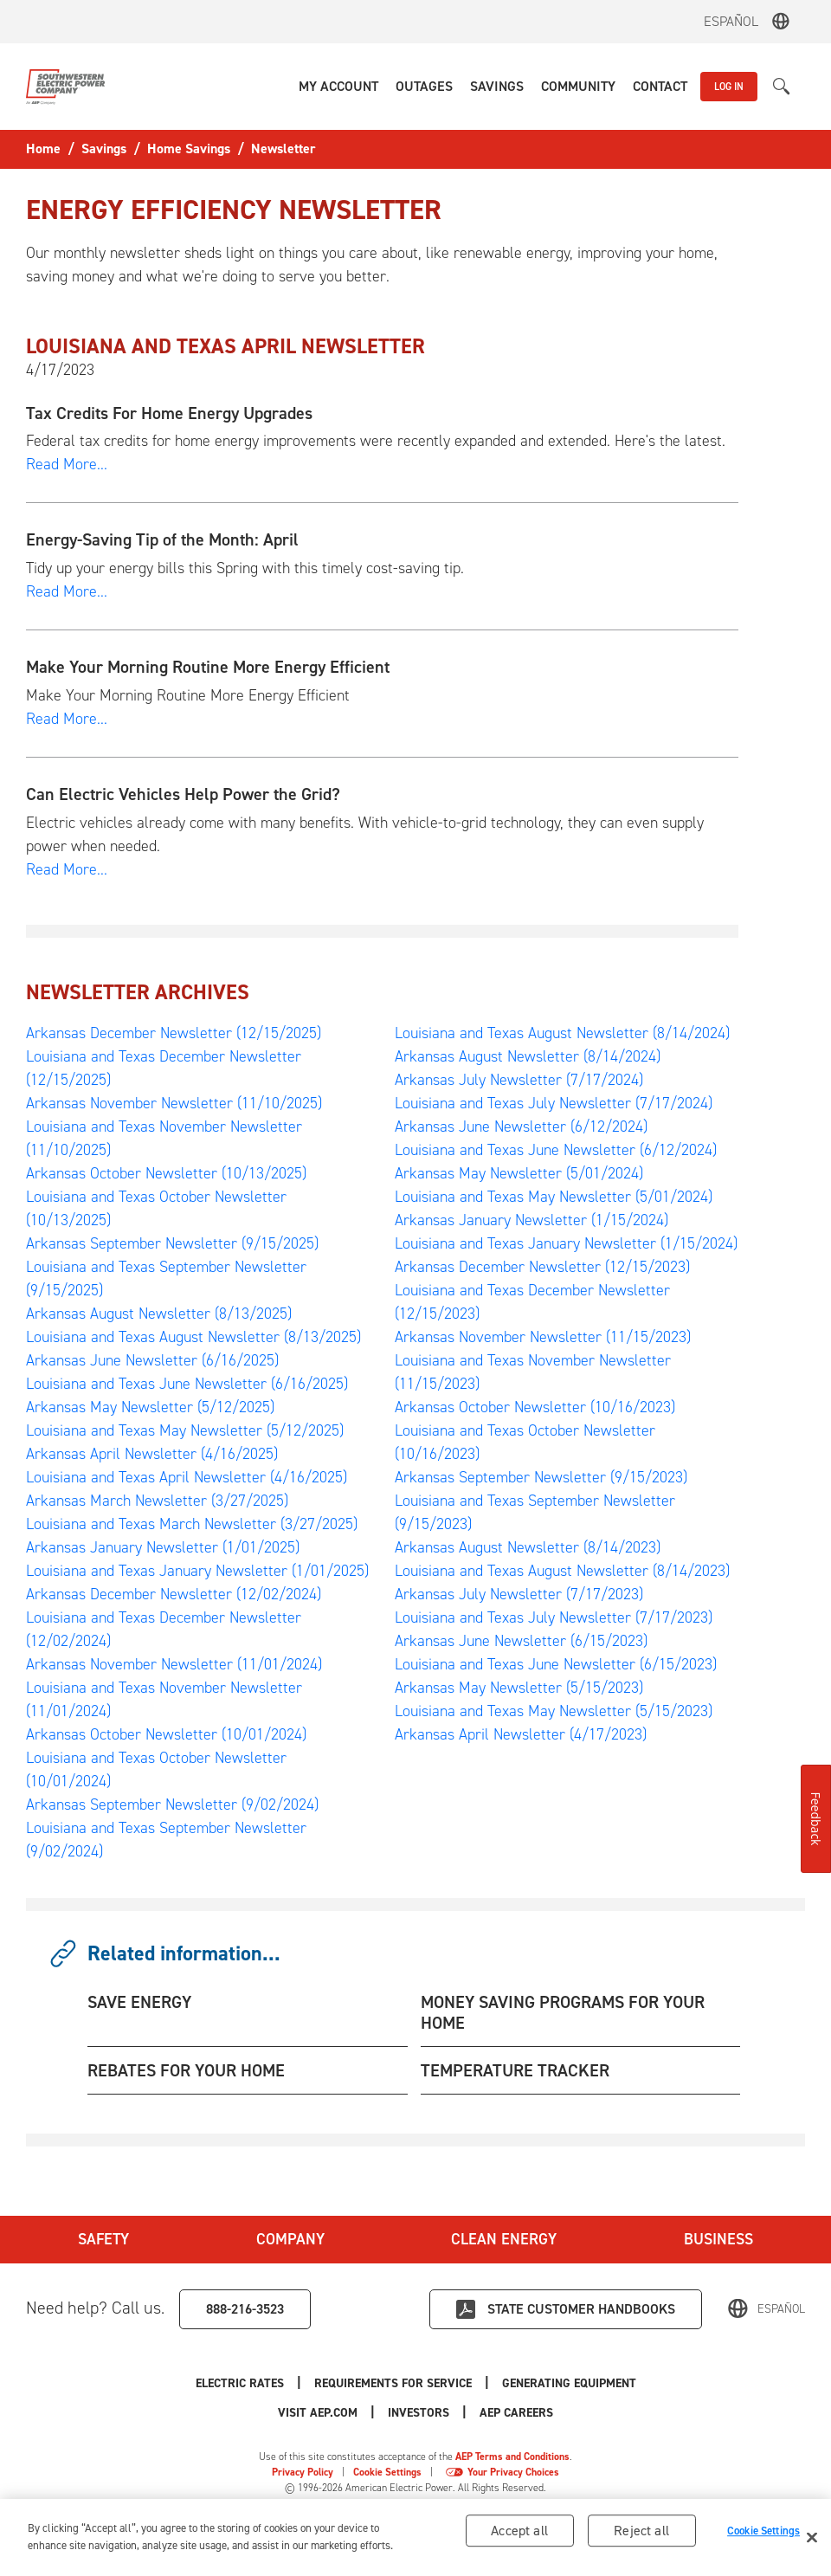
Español (731, 21)
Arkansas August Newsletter (159, 1313)
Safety (103, 2239)
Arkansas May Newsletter (150, 1407)
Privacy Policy (302, 2472)
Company (290, 2239)
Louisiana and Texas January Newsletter (197, 1570)
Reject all (641, 2534)
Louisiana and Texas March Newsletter (192, 1524)
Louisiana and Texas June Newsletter (187, 1383)
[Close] (812, 2540)
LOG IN (729, 87)
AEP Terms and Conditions (512, 2456)
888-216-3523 (245, 2309)
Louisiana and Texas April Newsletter (186, 1477)
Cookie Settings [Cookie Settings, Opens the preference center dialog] (763, 2533)
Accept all (519, 2534)
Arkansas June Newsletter (152, 1360)
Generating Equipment (569, 2383)
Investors (418, 2413)
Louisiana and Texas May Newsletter (185, 1430)
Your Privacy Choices (513, 2472)
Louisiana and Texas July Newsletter (553, 1103)
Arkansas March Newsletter (157, 1500)
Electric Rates (240, 2383)
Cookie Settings (387, 2472)
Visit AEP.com (318, 2413)
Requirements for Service (393, 2383)
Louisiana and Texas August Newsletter (193, 1337)
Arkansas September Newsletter (172, 1243)
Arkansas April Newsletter (152, 1453)
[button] (338, 86)
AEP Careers (516, 2413)
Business (718, 2239)
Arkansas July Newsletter (519, 1079)
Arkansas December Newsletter (173, 1033)
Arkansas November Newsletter (174, 1103)
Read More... (66, 464)
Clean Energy (504, 2239)
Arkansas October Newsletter (166, 1173)
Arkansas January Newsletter (163, 1547)
